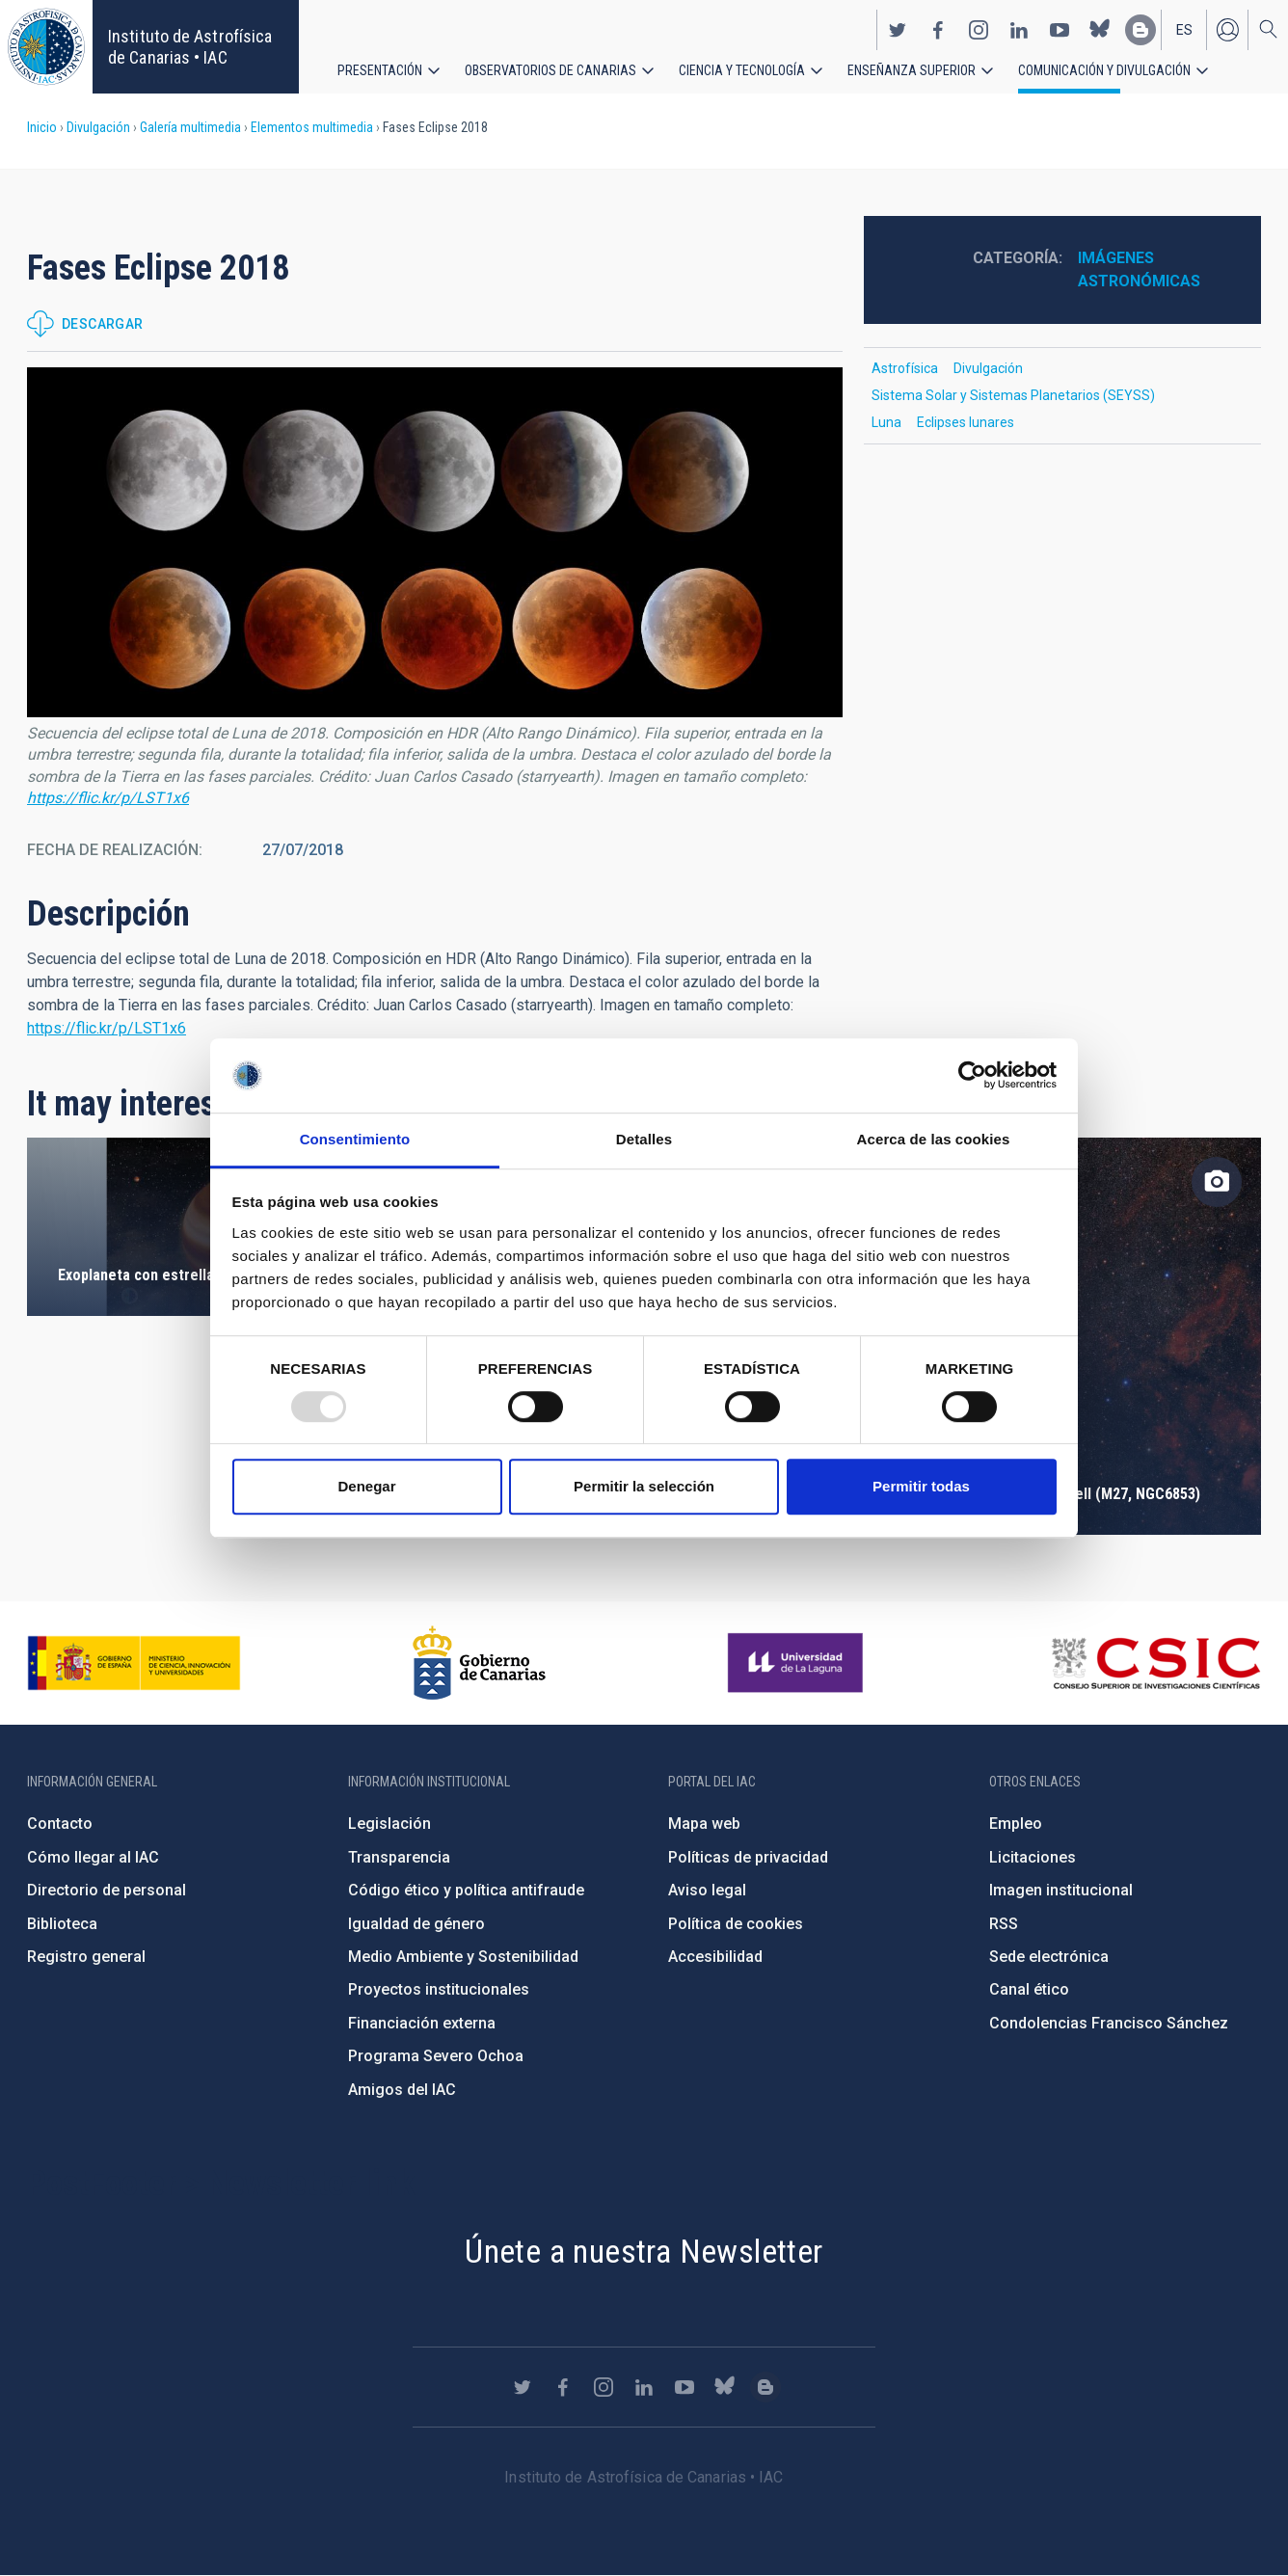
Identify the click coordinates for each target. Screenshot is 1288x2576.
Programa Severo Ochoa (435, 2056)
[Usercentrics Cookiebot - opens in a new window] (972, 1075)
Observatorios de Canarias (550, 67)
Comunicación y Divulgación (1104, 67)
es (1184, 27)
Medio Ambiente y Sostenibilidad (463, 1956)
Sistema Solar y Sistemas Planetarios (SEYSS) (1013, 395)
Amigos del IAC (402, 2089)
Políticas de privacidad (748, 1857)
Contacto (60, 1823)
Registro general (86, 1956)
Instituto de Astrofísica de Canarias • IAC (190, 46)
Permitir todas (921, 1486)
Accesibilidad (715, 1956)
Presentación (379, 67)
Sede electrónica (1049, 1956)
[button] (435, 542)
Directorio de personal (106, 1890)
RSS (1003, 1924)
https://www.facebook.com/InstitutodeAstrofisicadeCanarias (938, 27)
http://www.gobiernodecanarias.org (479, 1663)
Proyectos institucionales (438, 1989)
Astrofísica (905, 368)
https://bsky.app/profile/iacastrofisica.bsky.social (1100, 27)
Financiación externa (422, 2023)
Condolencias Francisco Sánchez (1108, 2023)
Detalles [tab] (644, 1139)
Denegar (366, 1486)
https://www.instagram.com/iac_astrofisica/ (978, 27)
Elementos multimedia (312, 127)
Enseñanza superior (911, 67)
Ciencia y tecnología (742, 67)
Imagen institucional (1061, 1890)
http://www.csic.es (1155, 1663)
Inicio (42, 127)
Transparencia (399, 1857)
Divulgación (98, 127)
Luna (886, 422)
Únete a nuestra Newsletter (643, 2251)
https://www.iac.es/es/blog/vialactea (1140, 27)
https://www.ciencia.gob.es (134, 1663)
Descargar (103, 324)
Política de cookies (735, 1924)
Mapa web (704, 1823)
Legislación (389, 1823)
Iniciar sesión (1227, 27)
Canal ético (1029, 1989)
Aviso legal (707, 1890)
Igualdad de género (416, 1924)
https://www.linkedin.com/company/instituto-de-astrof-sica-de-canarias (1019, 27)
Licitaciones (1032, 1857)
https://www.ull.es (797, 1663)
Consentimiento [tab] (355, 1139)
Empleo (1015, 1823)
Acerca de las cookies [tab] (933, 1139)
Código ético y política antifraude (466, 1890)
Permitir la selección (644, 1486)
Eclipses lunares (965, 422)
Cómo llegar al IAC (93, 1857)
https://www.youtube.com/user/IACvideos (1059, 27)
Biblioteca (62, 1924)
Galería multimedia (190, 127)
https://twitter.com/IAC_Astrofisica (897, 27)
